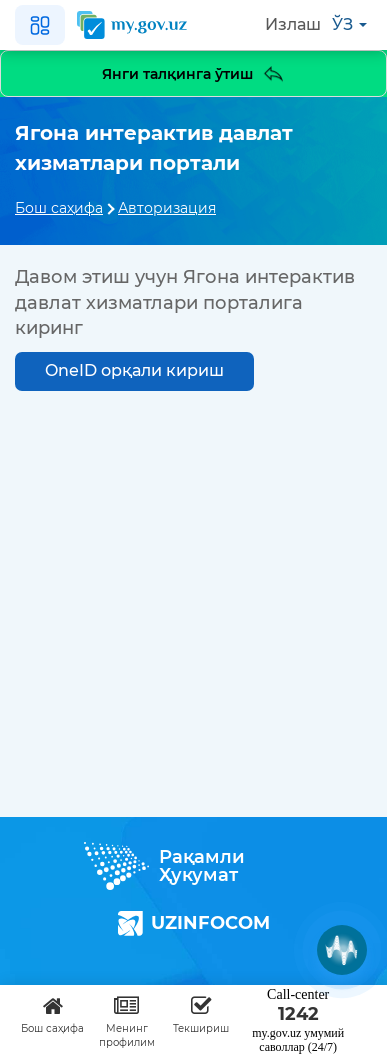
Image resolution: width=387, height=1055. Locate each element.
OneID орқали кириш (134, 370)
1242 (298, 1014)
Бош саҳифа (59, 208)
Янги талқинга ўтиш (194, 73)
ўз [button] (349, 24)
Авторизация (167, 208)
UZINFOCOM (194, 923)
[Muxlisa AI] (342, 950)
